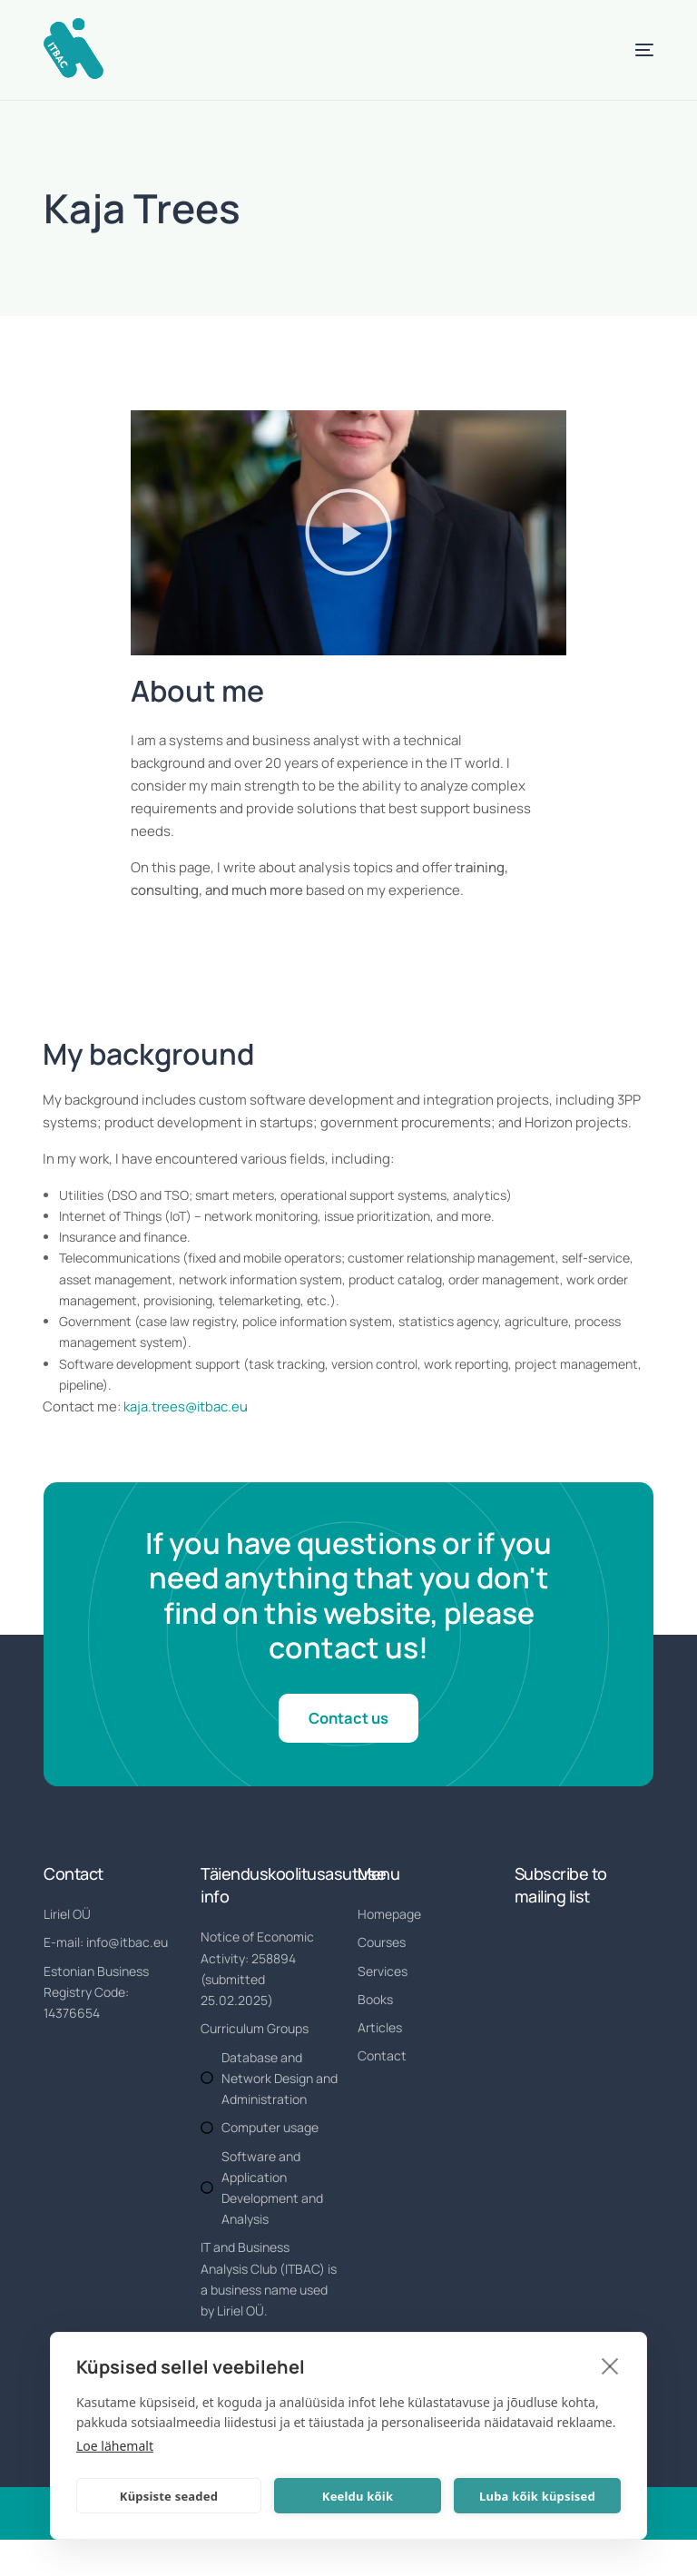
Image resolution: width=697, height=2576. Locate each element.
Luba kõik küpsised (537, 2496)
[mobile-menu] (621, 50)
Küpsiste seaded (169, 2496)
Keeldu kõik (357, 2496)
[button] (348, 533)
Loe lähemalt (114, 2445)
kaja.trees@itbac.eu (186, 1405)
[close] (610, 2365)
